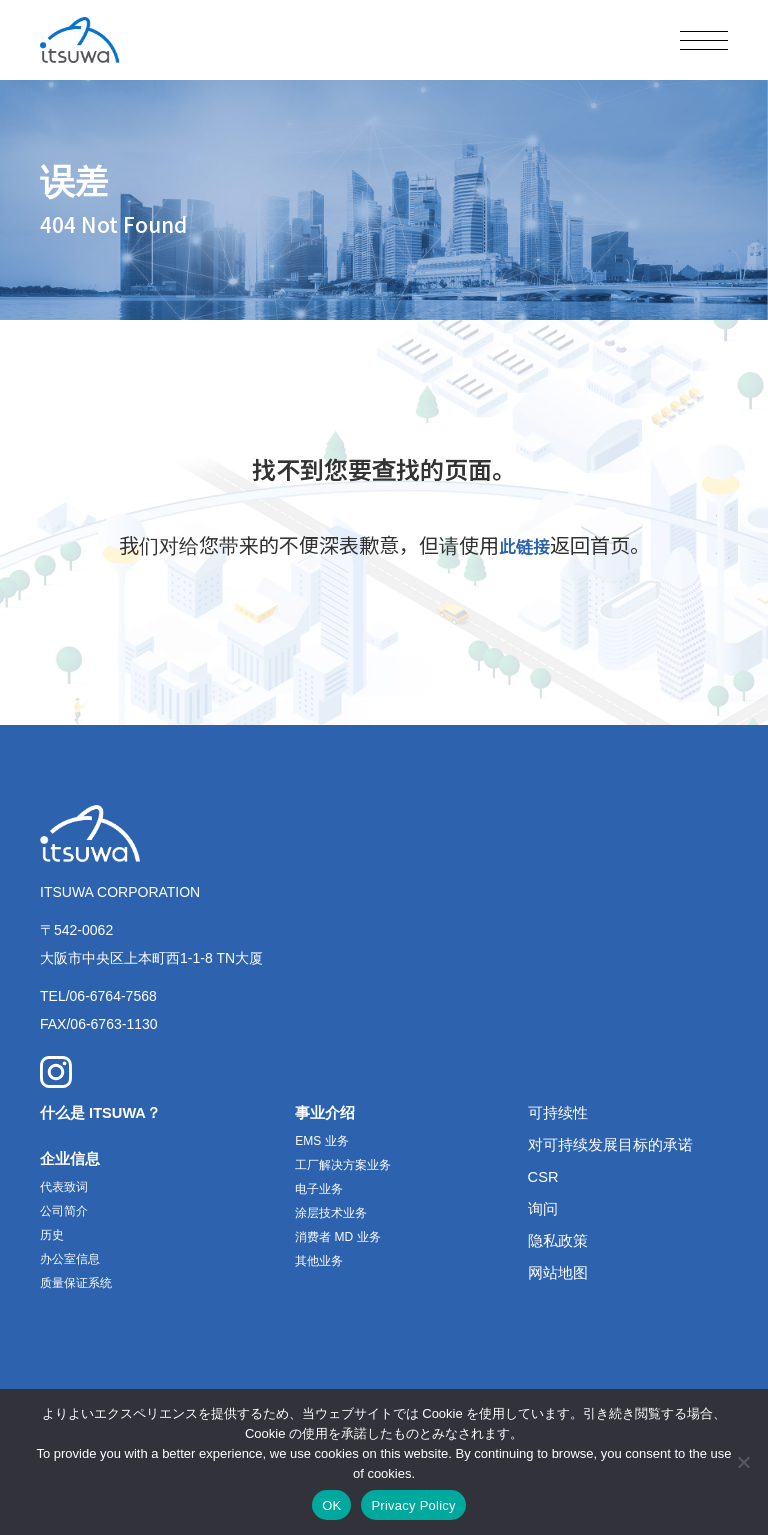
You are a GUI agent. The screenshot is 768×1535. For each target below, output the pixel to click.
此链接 (524, 544)
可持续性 (560, 1115)
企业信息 (72, 1161)
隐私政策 (560, 1243)
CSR (545, 1179)
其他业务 (319, 1264)
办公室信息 (70, 1262)
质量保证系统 (76, 1286)
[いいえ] (743, 1462)
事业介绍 (327, 1115)
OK (331, 1505)
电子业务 (319, 1192)
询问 (544, 1211)
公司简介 (64, 1214)
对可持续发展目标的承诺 (616, 1147)
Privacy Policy (413, 1505)
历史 (52, 1238)
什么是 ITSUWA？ (105, 1115)
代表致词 (64, 1190)
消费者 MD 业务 (337, 1240)
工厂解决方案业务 (343, 1168)
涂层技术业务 (331, 1216)
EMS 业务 (321, 1144)
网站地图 (560, 1275)
